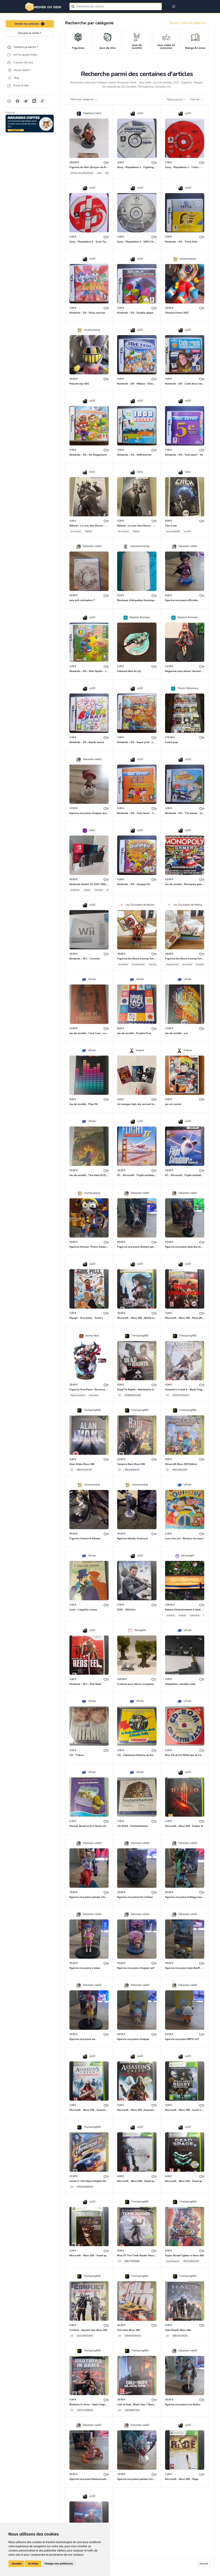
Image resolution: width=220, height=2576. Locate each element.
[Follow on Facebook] (17, 101)
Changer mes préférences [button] (59, 2563)
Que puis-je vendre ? (29, 33)
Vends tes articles (30, 24)
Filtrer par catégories (84, 99)
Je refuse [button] (33, 2563)
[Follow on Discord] (34, 101)
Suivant (204, 2563)
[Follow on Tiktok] (42, 101)
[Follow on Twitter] (26, 101)
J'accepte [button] (16, 2563)
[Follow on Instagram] (9, 101)
